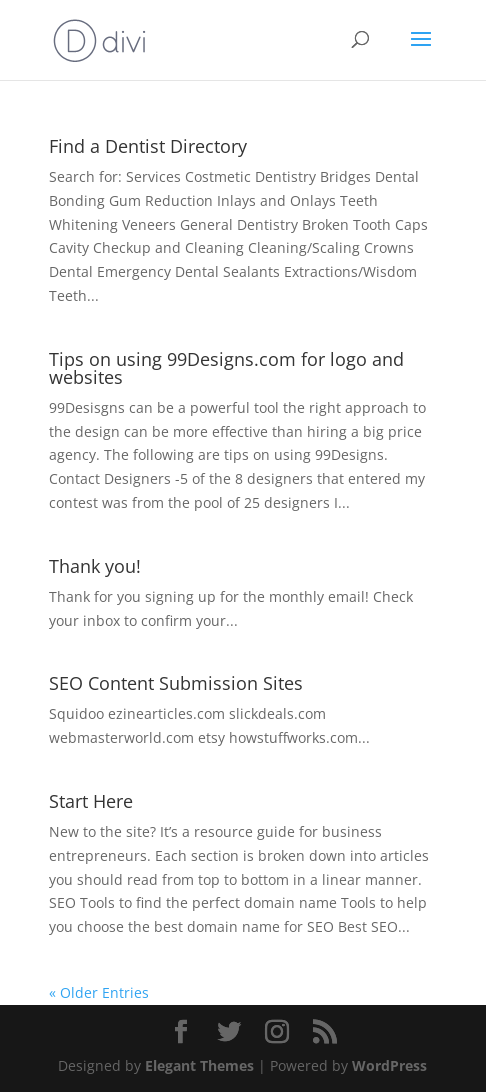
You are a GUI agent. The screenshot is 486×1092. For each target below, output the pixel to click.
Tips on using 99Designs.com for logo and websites (226, 368)
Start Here (91, 801)
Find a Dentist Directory (148, 146)
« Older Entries (99, 992)
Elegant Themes (199, 1065)
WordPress (389, 1065)
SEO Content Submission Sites (176, 683)
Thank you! (95, 566)
